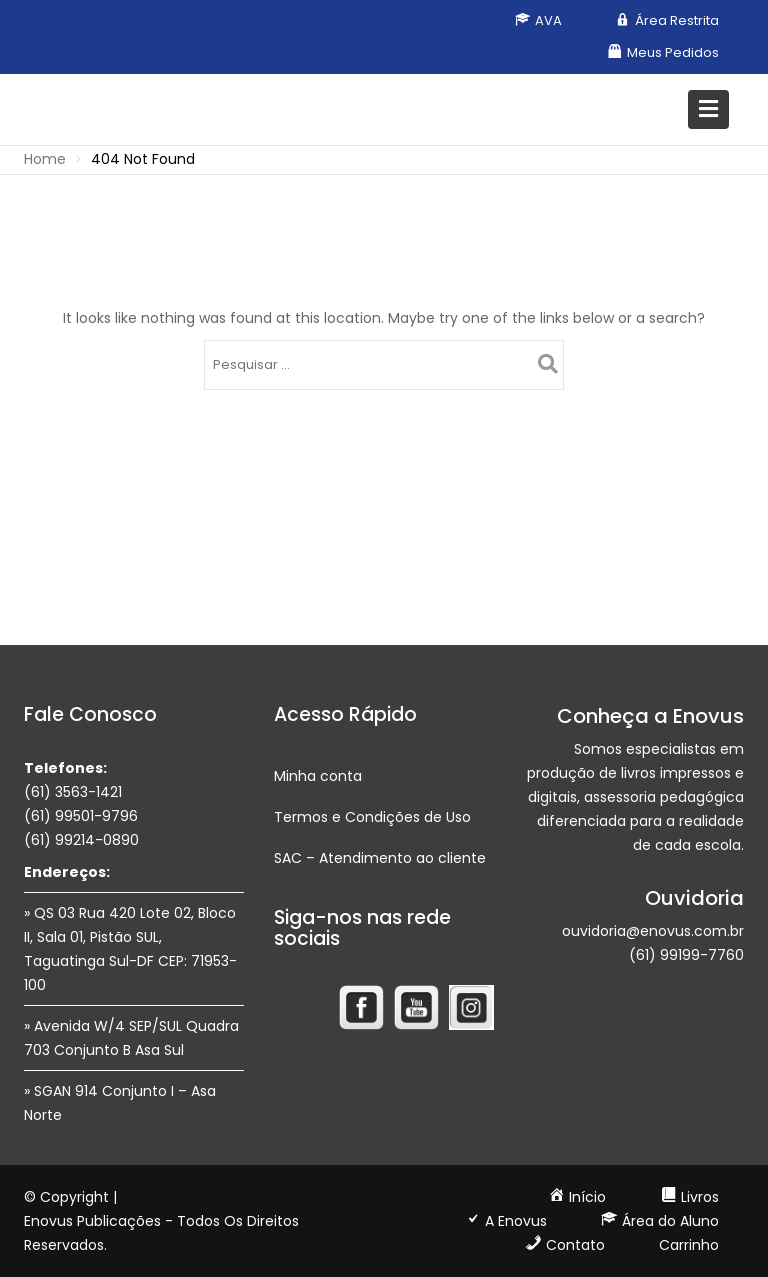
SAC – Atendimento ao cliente (380, 858)
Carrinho (689, 1245)
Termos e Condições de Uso (372, 817)
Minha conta (318, 776)
